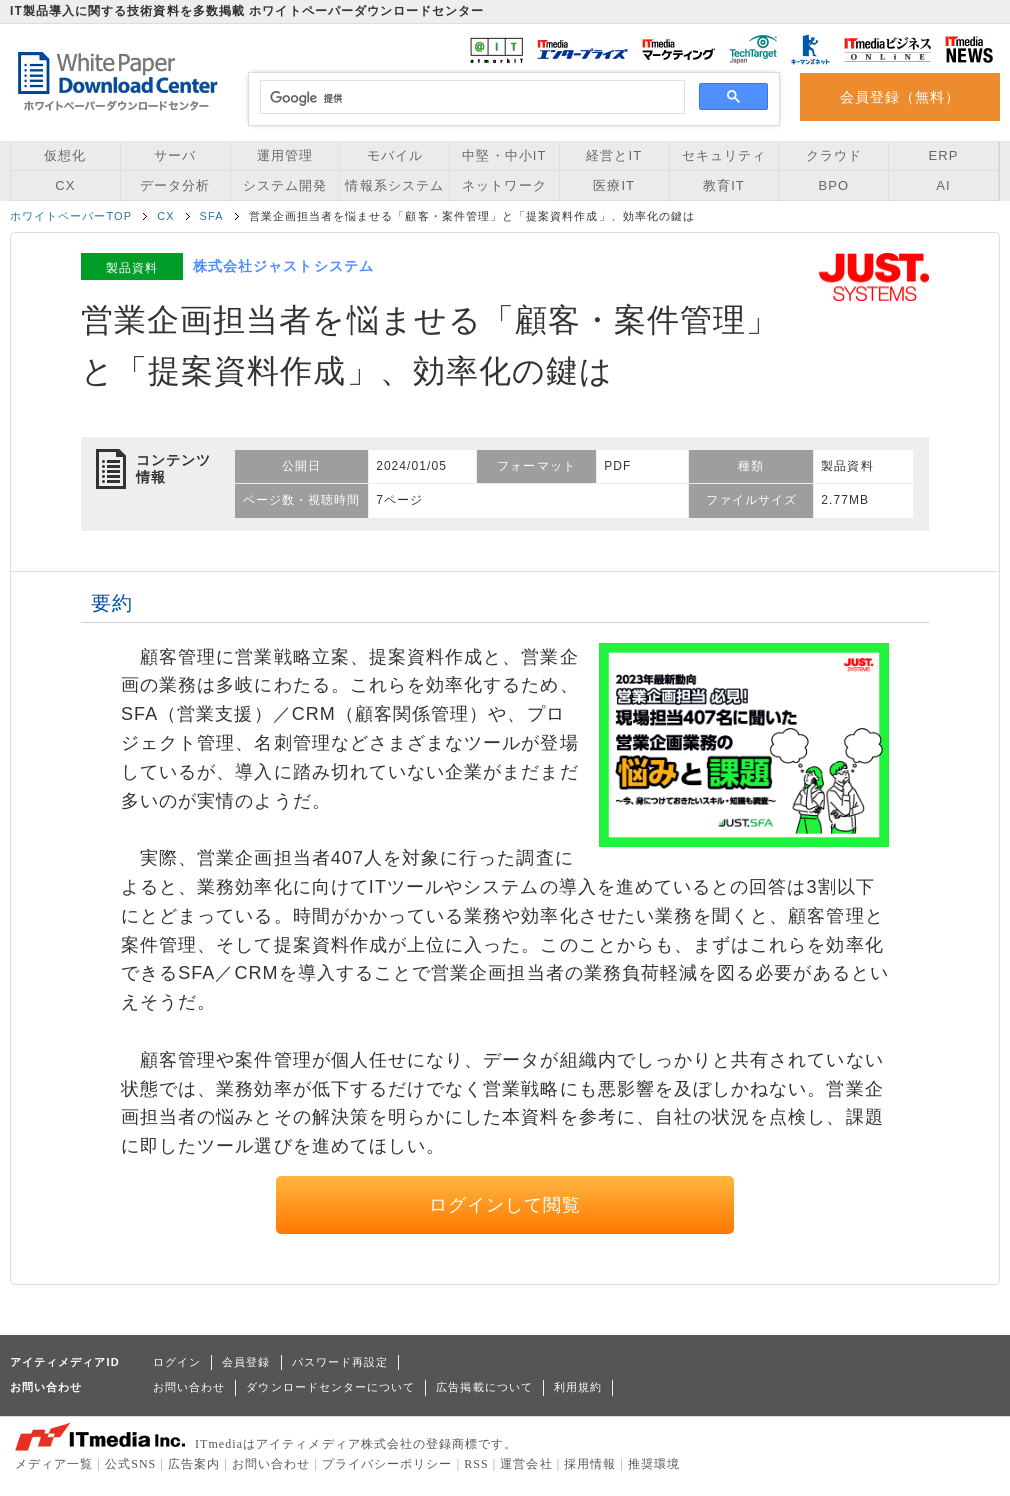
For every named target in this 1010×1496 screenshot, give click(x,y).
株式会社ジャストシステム (283, 266)
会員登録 (246, 1362)
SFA (212, 216)
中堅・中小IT (504, 155)
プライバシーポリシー (387, 1464)
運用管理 (285, 155)
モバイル (395, 155)
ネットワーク (504, 185)
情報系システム (394, 185)
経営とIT (614, 155)
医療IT (614, 185)
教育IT (724, 185)
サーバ (175, 155)
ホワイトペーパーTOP (71, 216)
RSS (476, 1464)
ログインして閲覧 (505, 1205)
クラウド (834, 155)
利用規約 (578, 1387)
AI (943, 185)
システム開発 (285, 185)
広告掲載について (484, 1387)
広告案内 (194, 1464)
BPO (833, 185)
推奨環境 (654, 1464)
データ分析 (175, 185)
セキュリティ (724, 155)
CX (65, 185)
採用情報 (590, 1464)
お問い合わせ (189, 1387)
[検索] (469, 98)
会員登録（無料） (900, 97)
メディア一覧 (54, 1464)
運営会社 (526, 1464)
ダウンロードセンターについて (330, 1387)
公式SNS (130, 1464)
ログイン (177, 1362)
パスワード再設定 (340, 1362)
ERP (944, 155)
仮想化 (65, 155)
